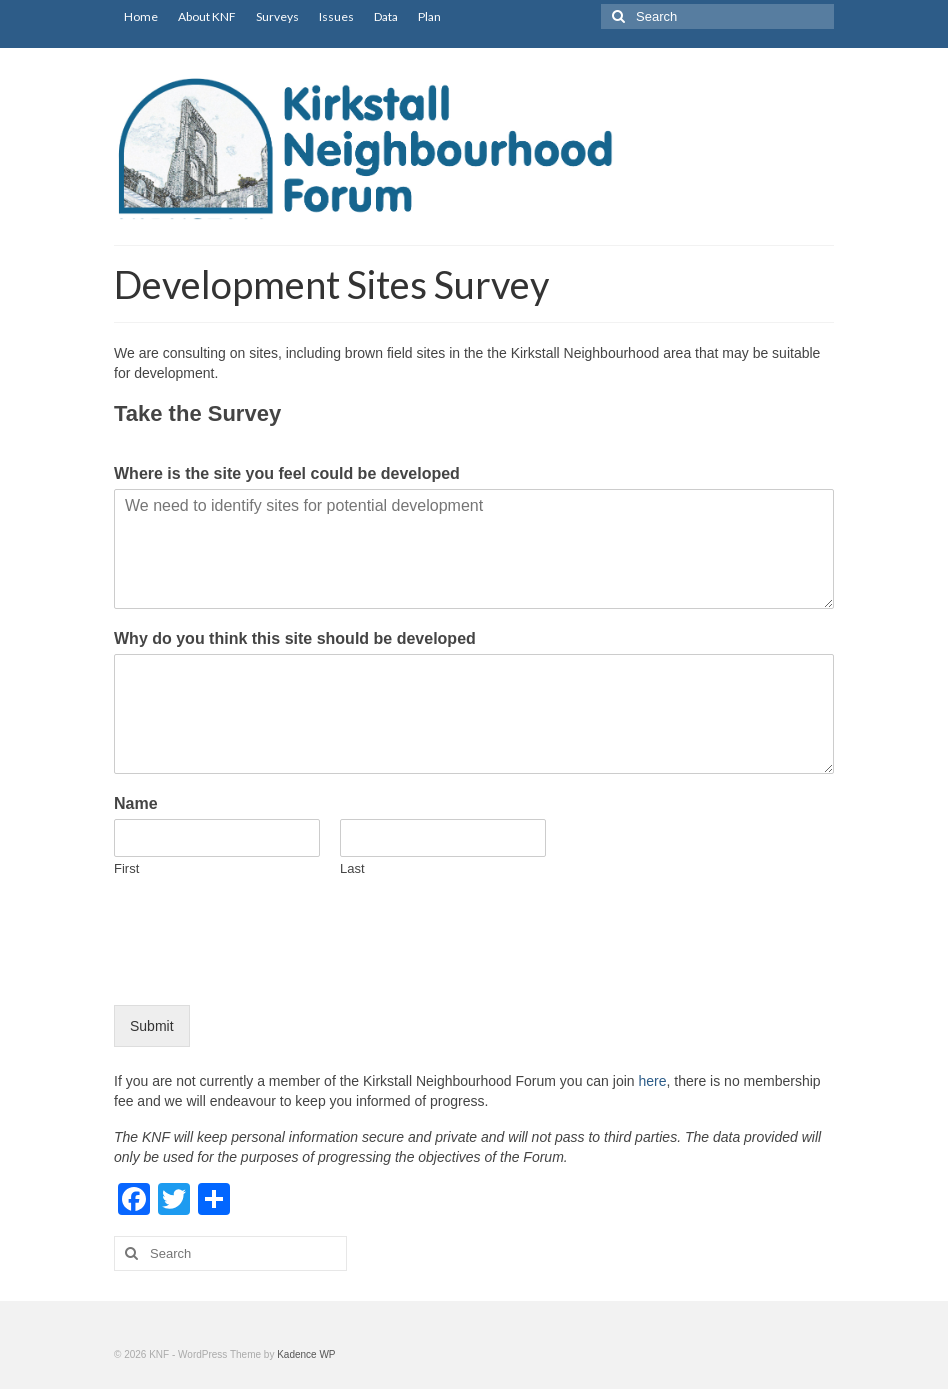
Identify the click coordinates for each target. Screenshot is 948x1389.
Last (352, 868)
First (126, 868)
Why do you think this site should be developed (295, 638)
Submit (152, 1026)
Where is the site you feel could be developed (287, 473)
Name (136, 803)
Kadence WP (306, 1354)
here (652, 1081)
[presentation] (266, 972)
